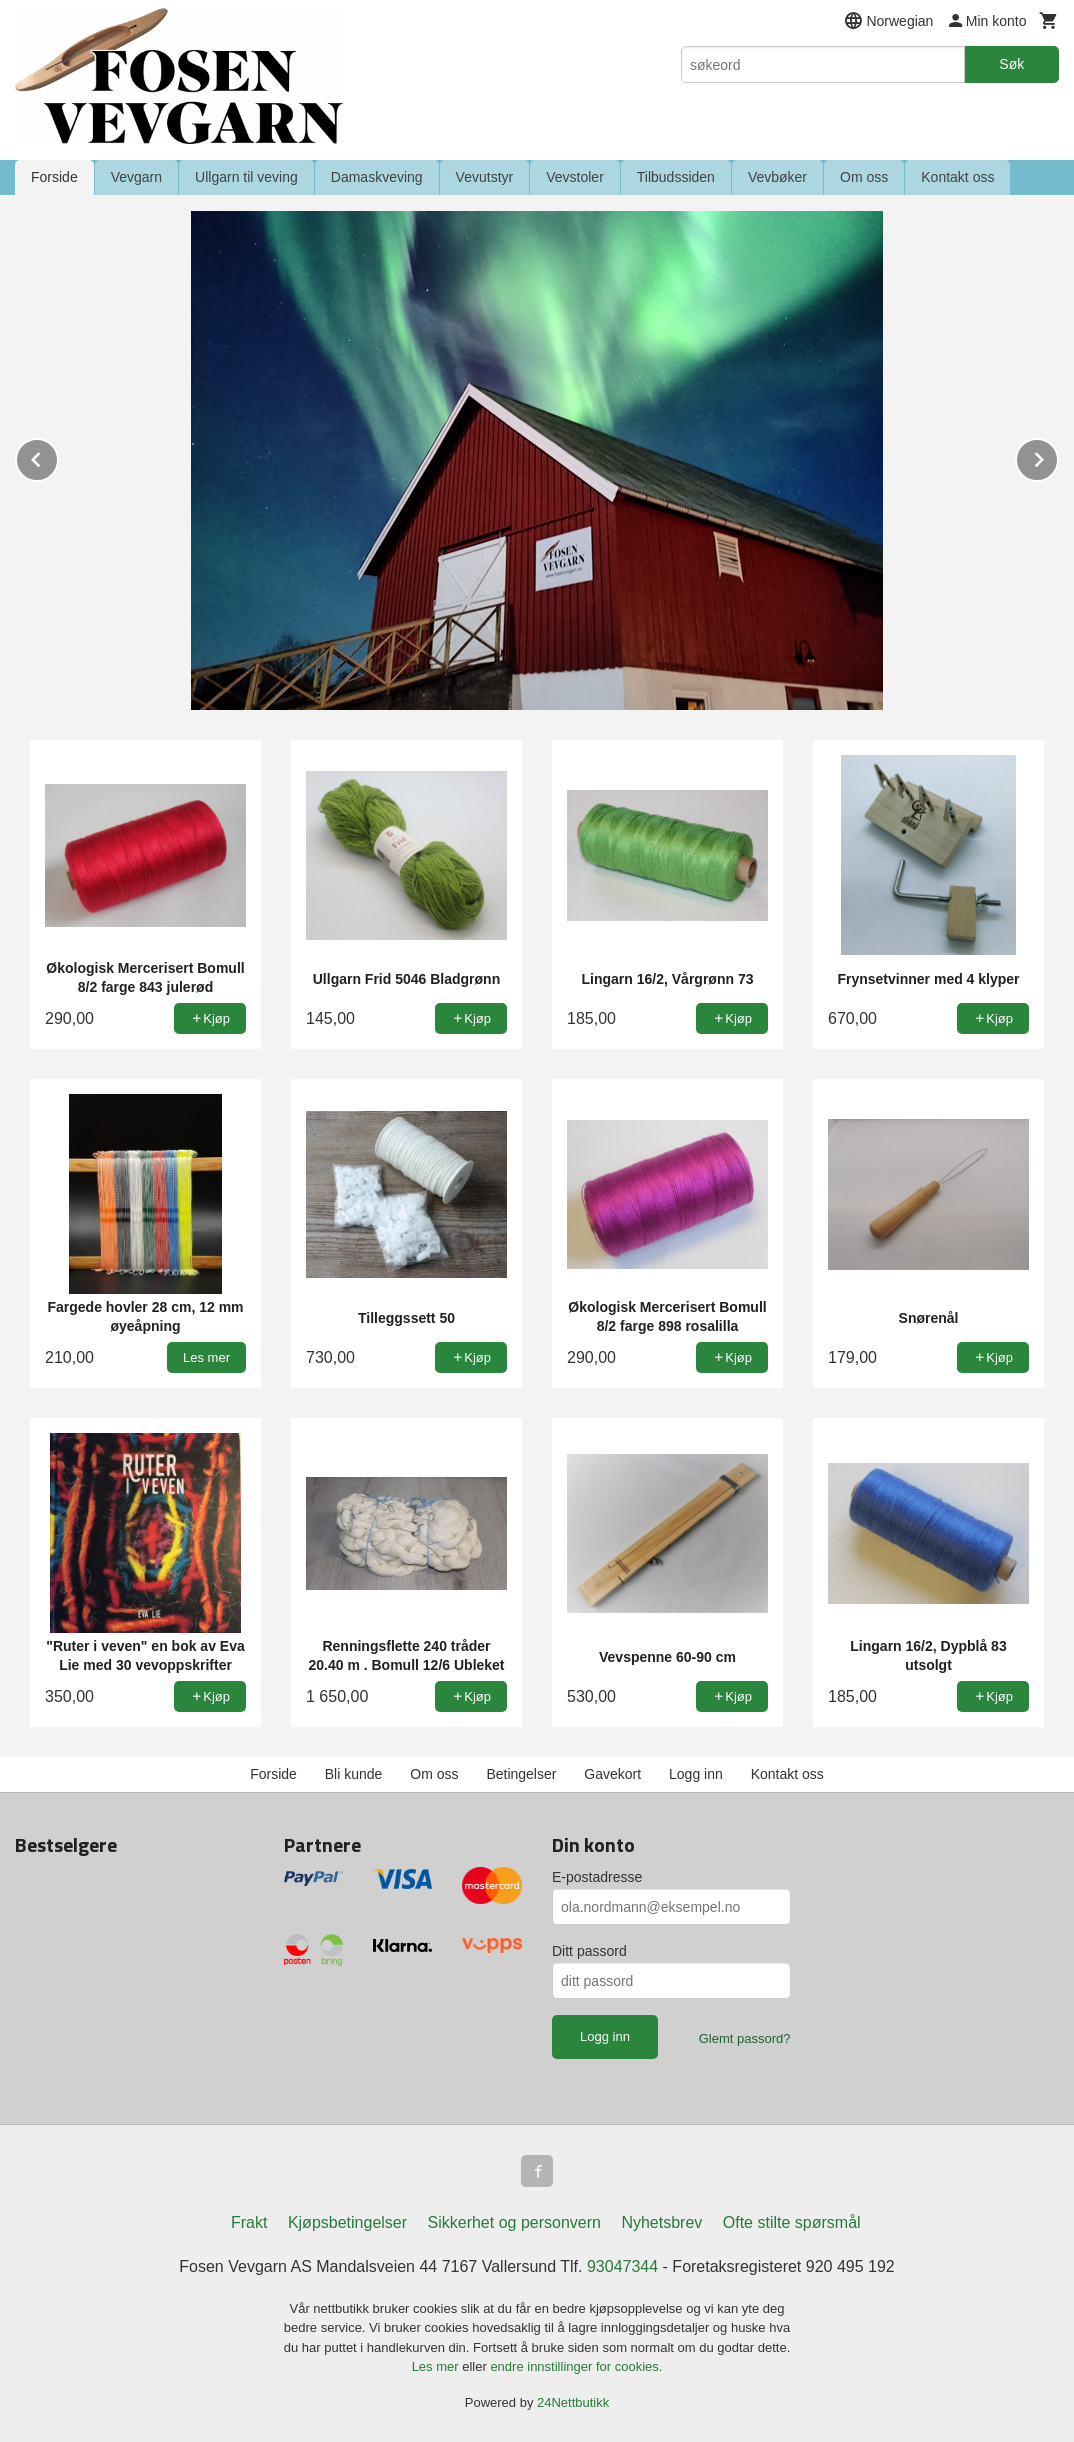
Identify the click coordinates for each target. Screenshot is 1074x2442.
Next (1058, 456)
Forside (54, 177)
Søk (1011, 64)
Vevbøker (777, 177)
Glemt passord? (745, 2038)
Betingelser (521, 1774)
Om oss (864, 177)
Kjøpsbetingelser (347, 2222)
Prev (58, 456)
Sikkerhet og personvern (514, 2222)
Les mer (437, 2366)
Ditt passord (589, 1951)
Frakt (249, 2222)
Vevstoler (575, 177)
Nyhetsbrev (661, 2222)
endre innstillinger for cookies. (576, 2366)
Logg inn (696, 1774)
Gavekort (612, 1774)
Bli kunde (354, 1774)
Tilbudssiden (676, 177)
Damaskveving (377, 177)
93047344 (622, 2266)
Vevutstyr (485, 177)
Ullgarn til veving (246, 177)
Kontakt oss (957, 177)
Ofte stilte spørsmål (792, 2222)
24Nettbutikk (573, 2402)
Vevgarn (136, 177)
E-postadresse (597, 1877)
